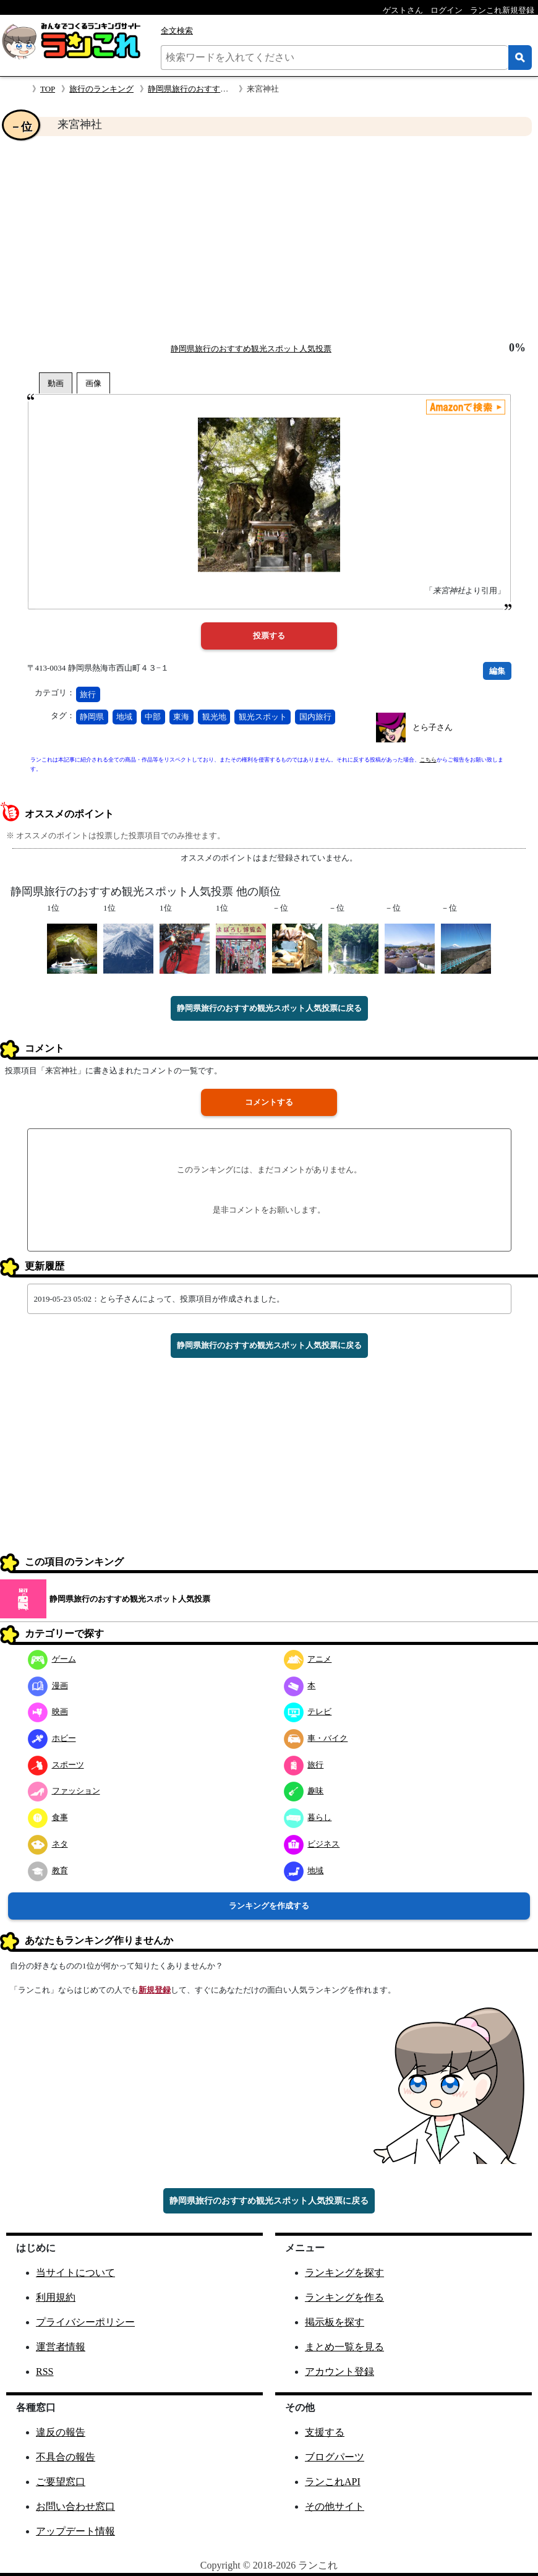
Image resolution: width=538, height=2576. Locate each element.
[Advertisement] (269, 238)
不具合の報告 (65, 2457)
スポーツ (56, 1764)
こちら (428, 760)
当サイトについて (75, 2272)
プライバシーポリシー (85, 2322)
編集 (497, 671)
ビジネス (312, 1843)
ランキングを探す (344, 2272)
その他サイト (334, 2506)
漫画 (48, 1685)
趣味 (304, 1790)
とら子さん (432, 727)
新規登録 (155, 1989)
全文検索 (177, 30)
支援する (324, 2432)
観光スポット (263, 716)
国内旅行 (315, 716)
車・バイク (316, 1738)
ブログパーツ (334, 2457)
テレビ (308, 1711)
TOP (47, 88)
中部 (153, 716)
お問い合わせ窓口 (75, 2506)
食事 (48, 1817)
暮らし (308, 1817)
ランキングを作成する (269, 1905)
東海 (181, 716)
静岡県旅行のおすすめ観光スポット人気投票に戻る (269, 1008)
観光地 (214, 716)
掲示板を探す (334, 2322)
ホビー (52, 1738)
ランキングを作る (344, 2297)
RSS (44, 2371)
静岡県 (92, 716)
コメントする (269, 1102)
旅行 (88, 694)
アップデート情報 (75, 2531)
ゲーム (52, 1659)
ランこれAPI (333, 2481)
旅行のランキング (101, 88)
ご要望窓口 (60, 2481)
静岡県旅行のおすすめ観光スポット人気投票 (228, 88)
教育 (48, 1870)
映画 (48, 1711)
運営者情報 (60, 2347)
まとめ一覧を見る (344, 2347)
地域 (124, 716)
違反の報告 (60, 2432)
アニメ (308, 1659)
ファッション (64, 1790)
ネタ (48, 1843)
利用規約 (55, 2297)
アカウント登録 (339, 2371)
